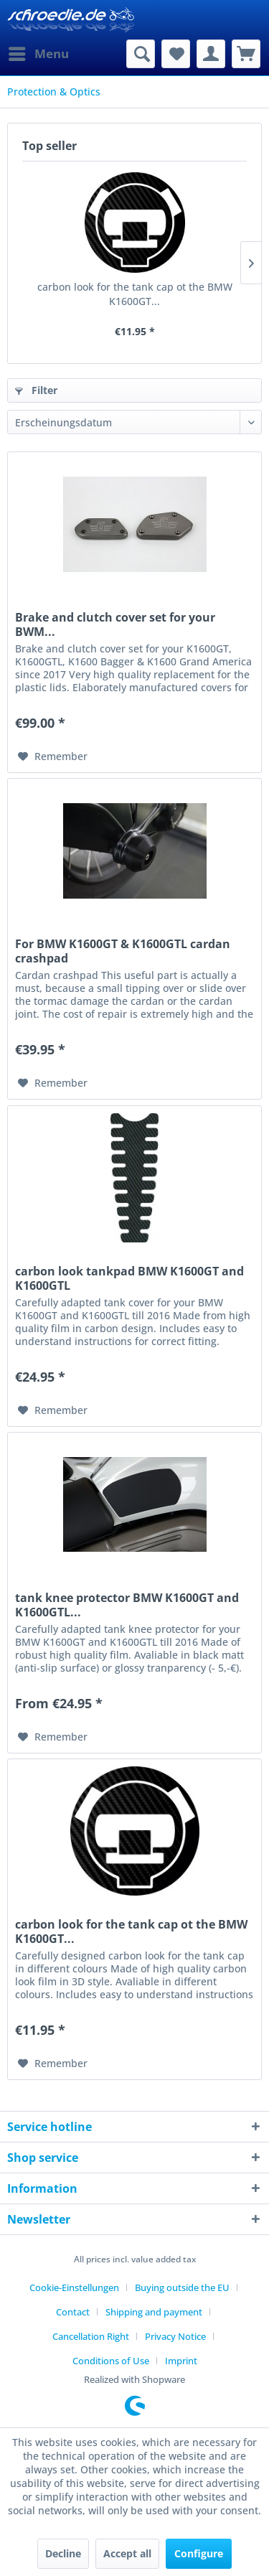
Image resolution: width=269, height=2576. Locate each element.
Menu (39, 52)
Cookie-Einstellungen (74, 2287)
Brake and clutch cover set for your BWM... (115, 624)
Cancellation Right (90, 2336)
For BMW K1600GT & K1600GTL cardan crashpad (122, 951)
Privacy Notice (175, 2336)
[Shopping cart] (246, 53)
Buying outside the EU (182, 2287)
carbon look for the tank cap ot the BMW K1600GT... (134, 294)
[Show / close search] (140, 53)
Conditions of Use (110, 2360)
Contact (73, 2311)
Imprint (181, 2360)
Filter (36, 390)
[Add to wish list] (53, 756)
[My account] (211, 53)
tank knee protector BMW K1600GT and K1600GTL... (127, 1605)
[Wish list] (175, 53)
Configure (198, 2553)
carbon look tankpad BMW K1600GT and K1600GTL (129, 1278)
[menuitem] (38, 53)
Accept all (127, 2553)
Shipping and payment (153, 2311)
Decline (63, 2553)
